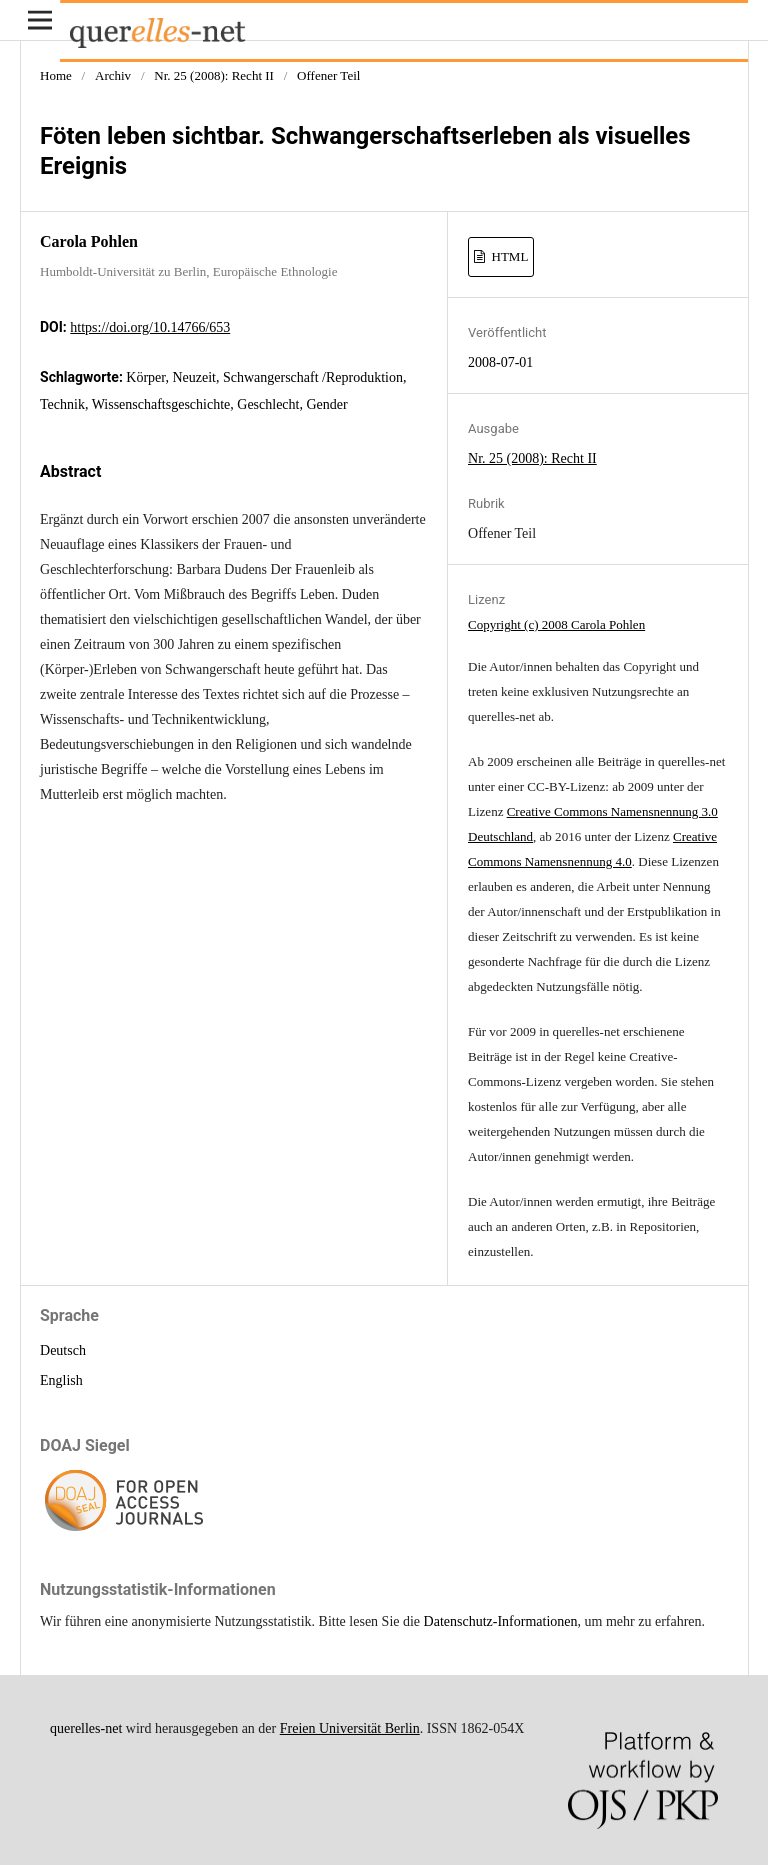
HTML (508, 256)
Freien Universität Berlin (350, 1728)
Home (56, 75)
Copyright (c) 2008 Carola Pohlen (556, 624)
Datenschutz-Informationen (501, 1621)
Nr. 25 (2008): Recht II (214, 75)
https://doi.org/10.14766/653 (150, 327)
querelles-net (86, 1728)
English (61, 1380)
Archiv (113, 75)
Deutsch (63, 1350)
